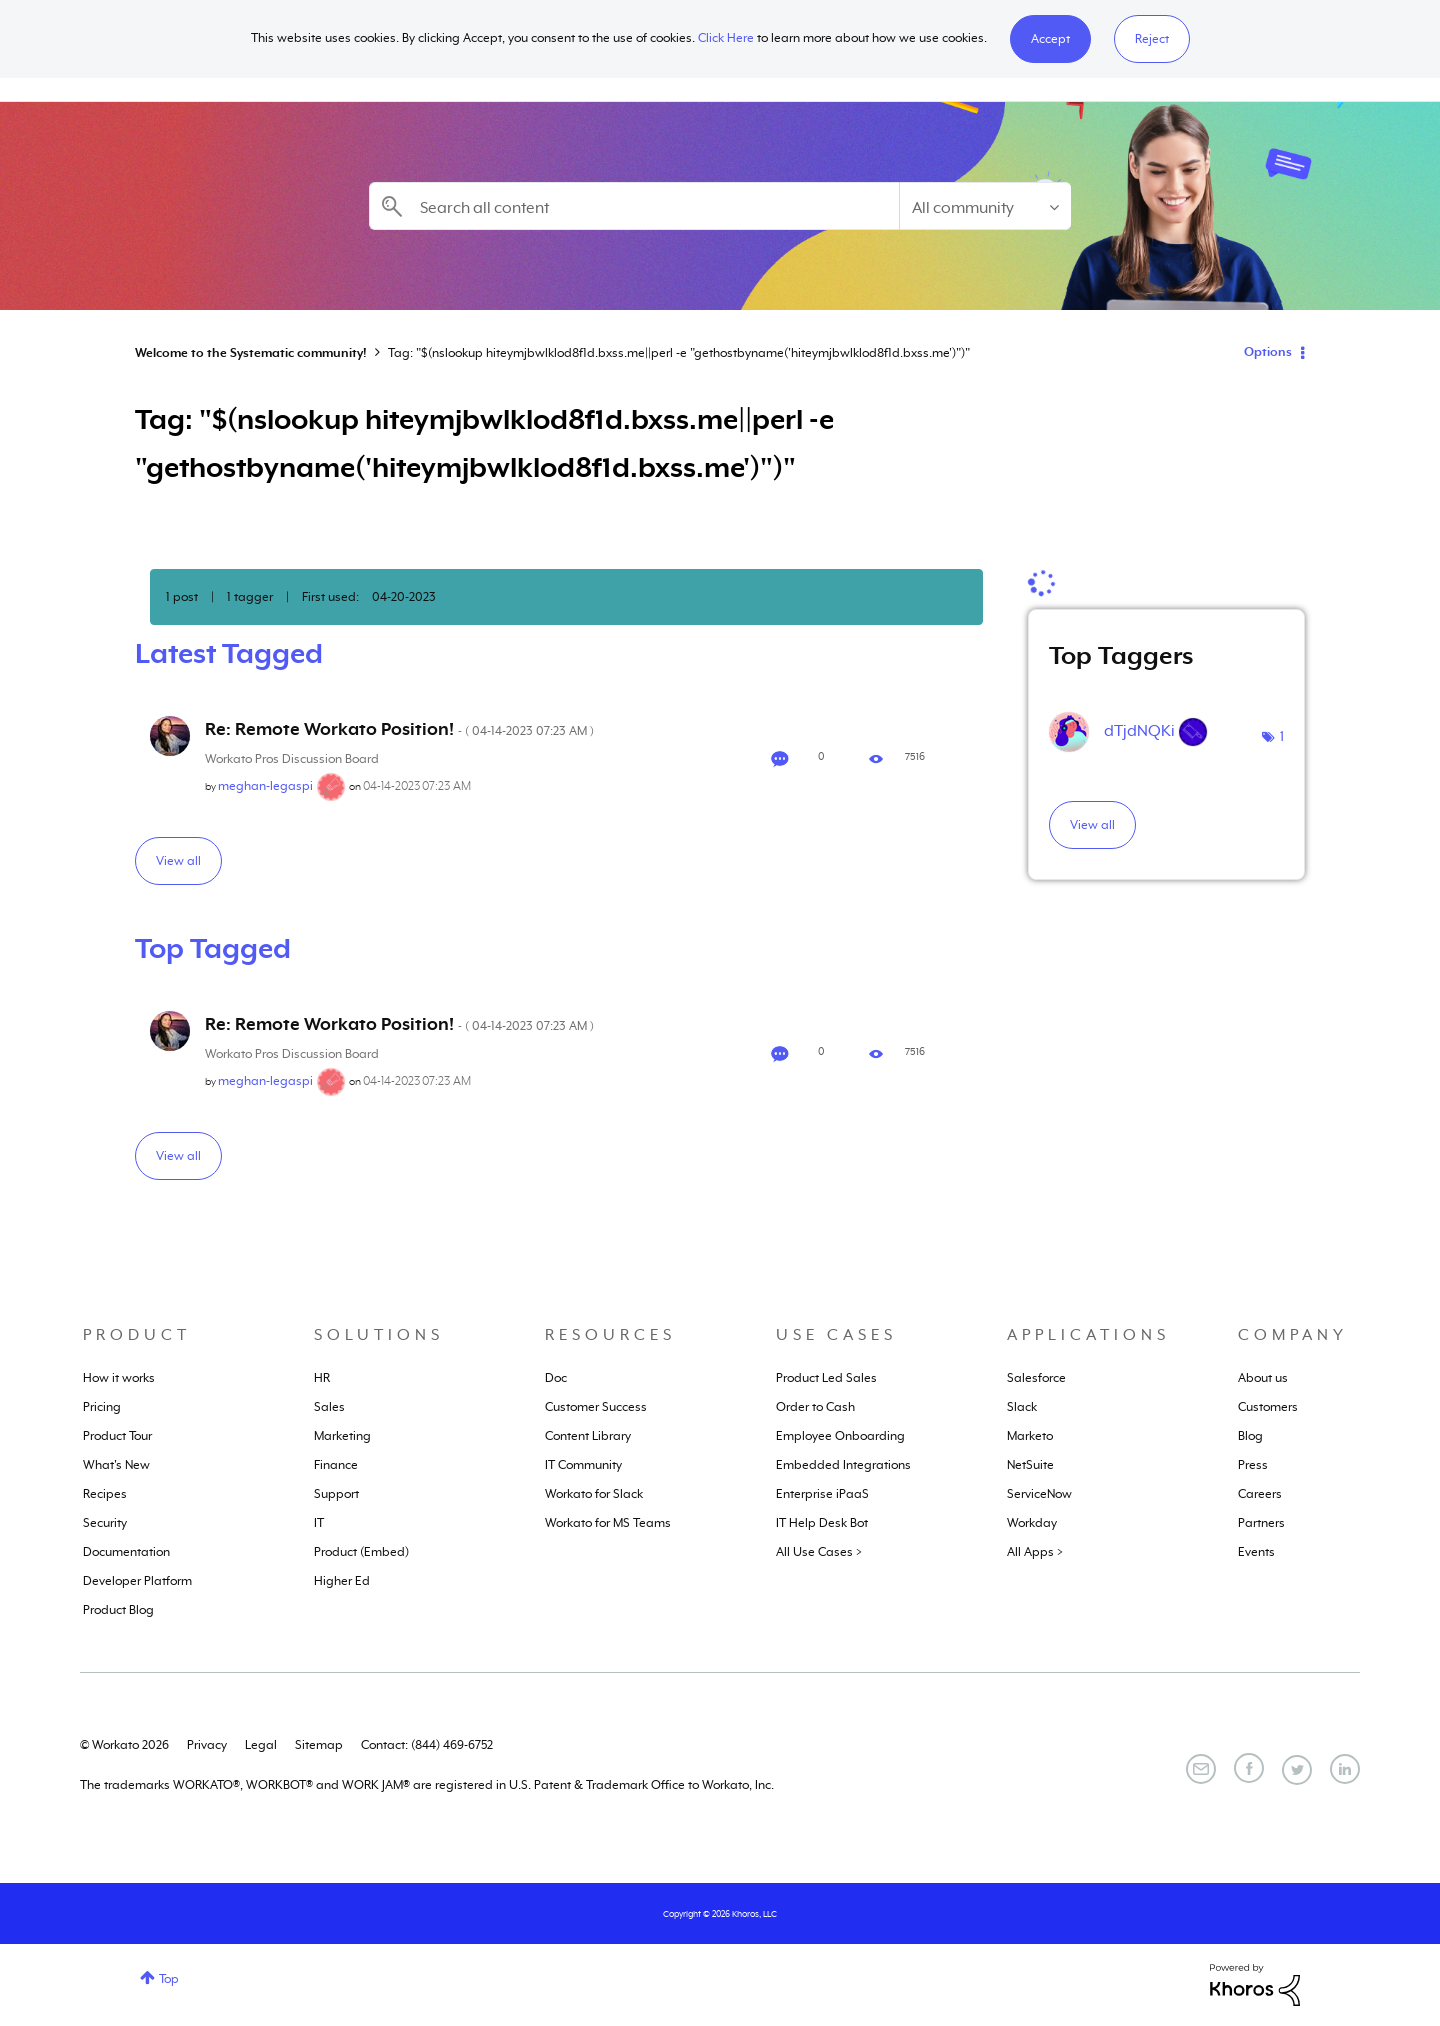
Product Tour (117, 1436)
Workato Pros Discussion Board (292, 759)
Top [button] (169, 1979)
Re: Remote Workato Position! (399, 729)
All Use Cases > (819, 1552)
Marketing (342, 1436)
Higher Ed (342, 1581)
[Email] (1201, 1769)
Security (105, 1523)
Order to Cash (815, 1407)
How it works (119, 1378)
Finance (336, 1465)
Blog (1250, 1436)
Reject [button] (1152, 39)
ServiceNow (1039, 1494)
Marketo (1030, 1436)
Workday (1032, 1523)
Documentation (126, 1552)
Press (1253, 1465)
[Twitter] (1297, 1770)
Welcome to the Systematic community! (251, 353)
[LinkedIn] (1345, 1769)
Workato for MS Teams (608, 1523)
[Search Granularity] (985, 206)
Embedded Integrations (843, 1465)
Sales (329, 1407)
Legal (261, 1745)
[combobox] (634, 206)
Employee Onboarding (840, 1436)
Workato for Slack (594, 1494)
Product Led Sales (826, 1378)
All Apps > (1035, 1552)
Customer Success (596, 1407)
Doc (556, 1378)
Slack (1022, 1407)
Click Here (726, 38)
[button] (1050, 39)
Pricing (102, 1407)
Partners (1261, 1523)
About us (1263, 1378)
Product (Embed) (361, 1552)
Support (336, 1494)
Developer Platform (137, 1581)
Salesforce (1036, 1378)
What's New (116, 1465)
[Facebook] (1249, 1768)
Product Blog (118, 1610)
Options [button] (1268, 352)
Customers (1268, 1407)
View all (178, 861)
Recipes (105, 1494)
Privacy (207, 1745)
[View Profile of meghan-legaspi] (265, 786)
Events (1256, 1552)
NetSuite (1030, 1465)
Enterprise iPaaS (822, 1494)
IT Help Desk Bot (822, 1523)
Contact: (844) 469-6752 (427, 1745)
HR (322, 1378)
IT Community (583, 1465)
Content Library (588, 1436)
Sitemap (319, 1745)
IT (319, 1523)
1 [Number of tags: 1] (1282, 736)
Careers (1260, 1494)
